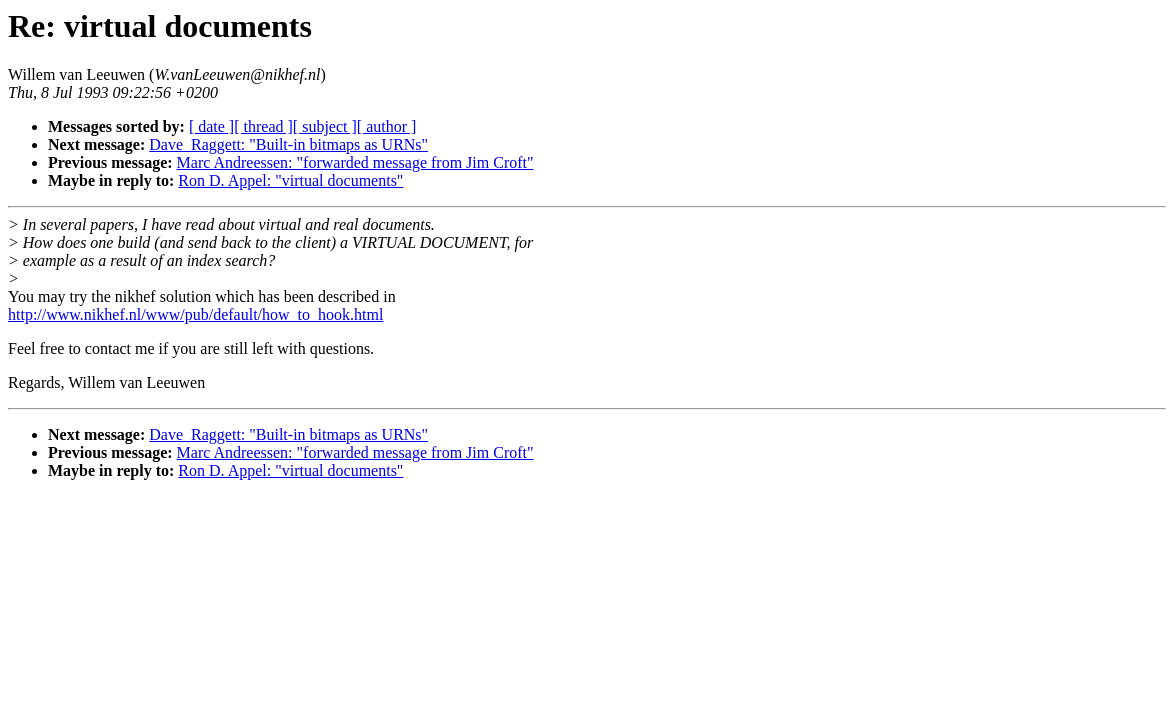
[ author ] (387, 126)
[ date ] (211, 126)
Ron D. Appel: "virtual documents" (290, 180)
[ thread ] (263, 126)
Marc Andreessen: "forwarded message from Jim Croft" (355, 162)
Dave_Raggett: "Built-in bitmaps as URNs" (288, 144)
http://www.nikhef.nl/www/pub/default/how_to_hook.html (195, 314)
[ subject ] (325, 126)
